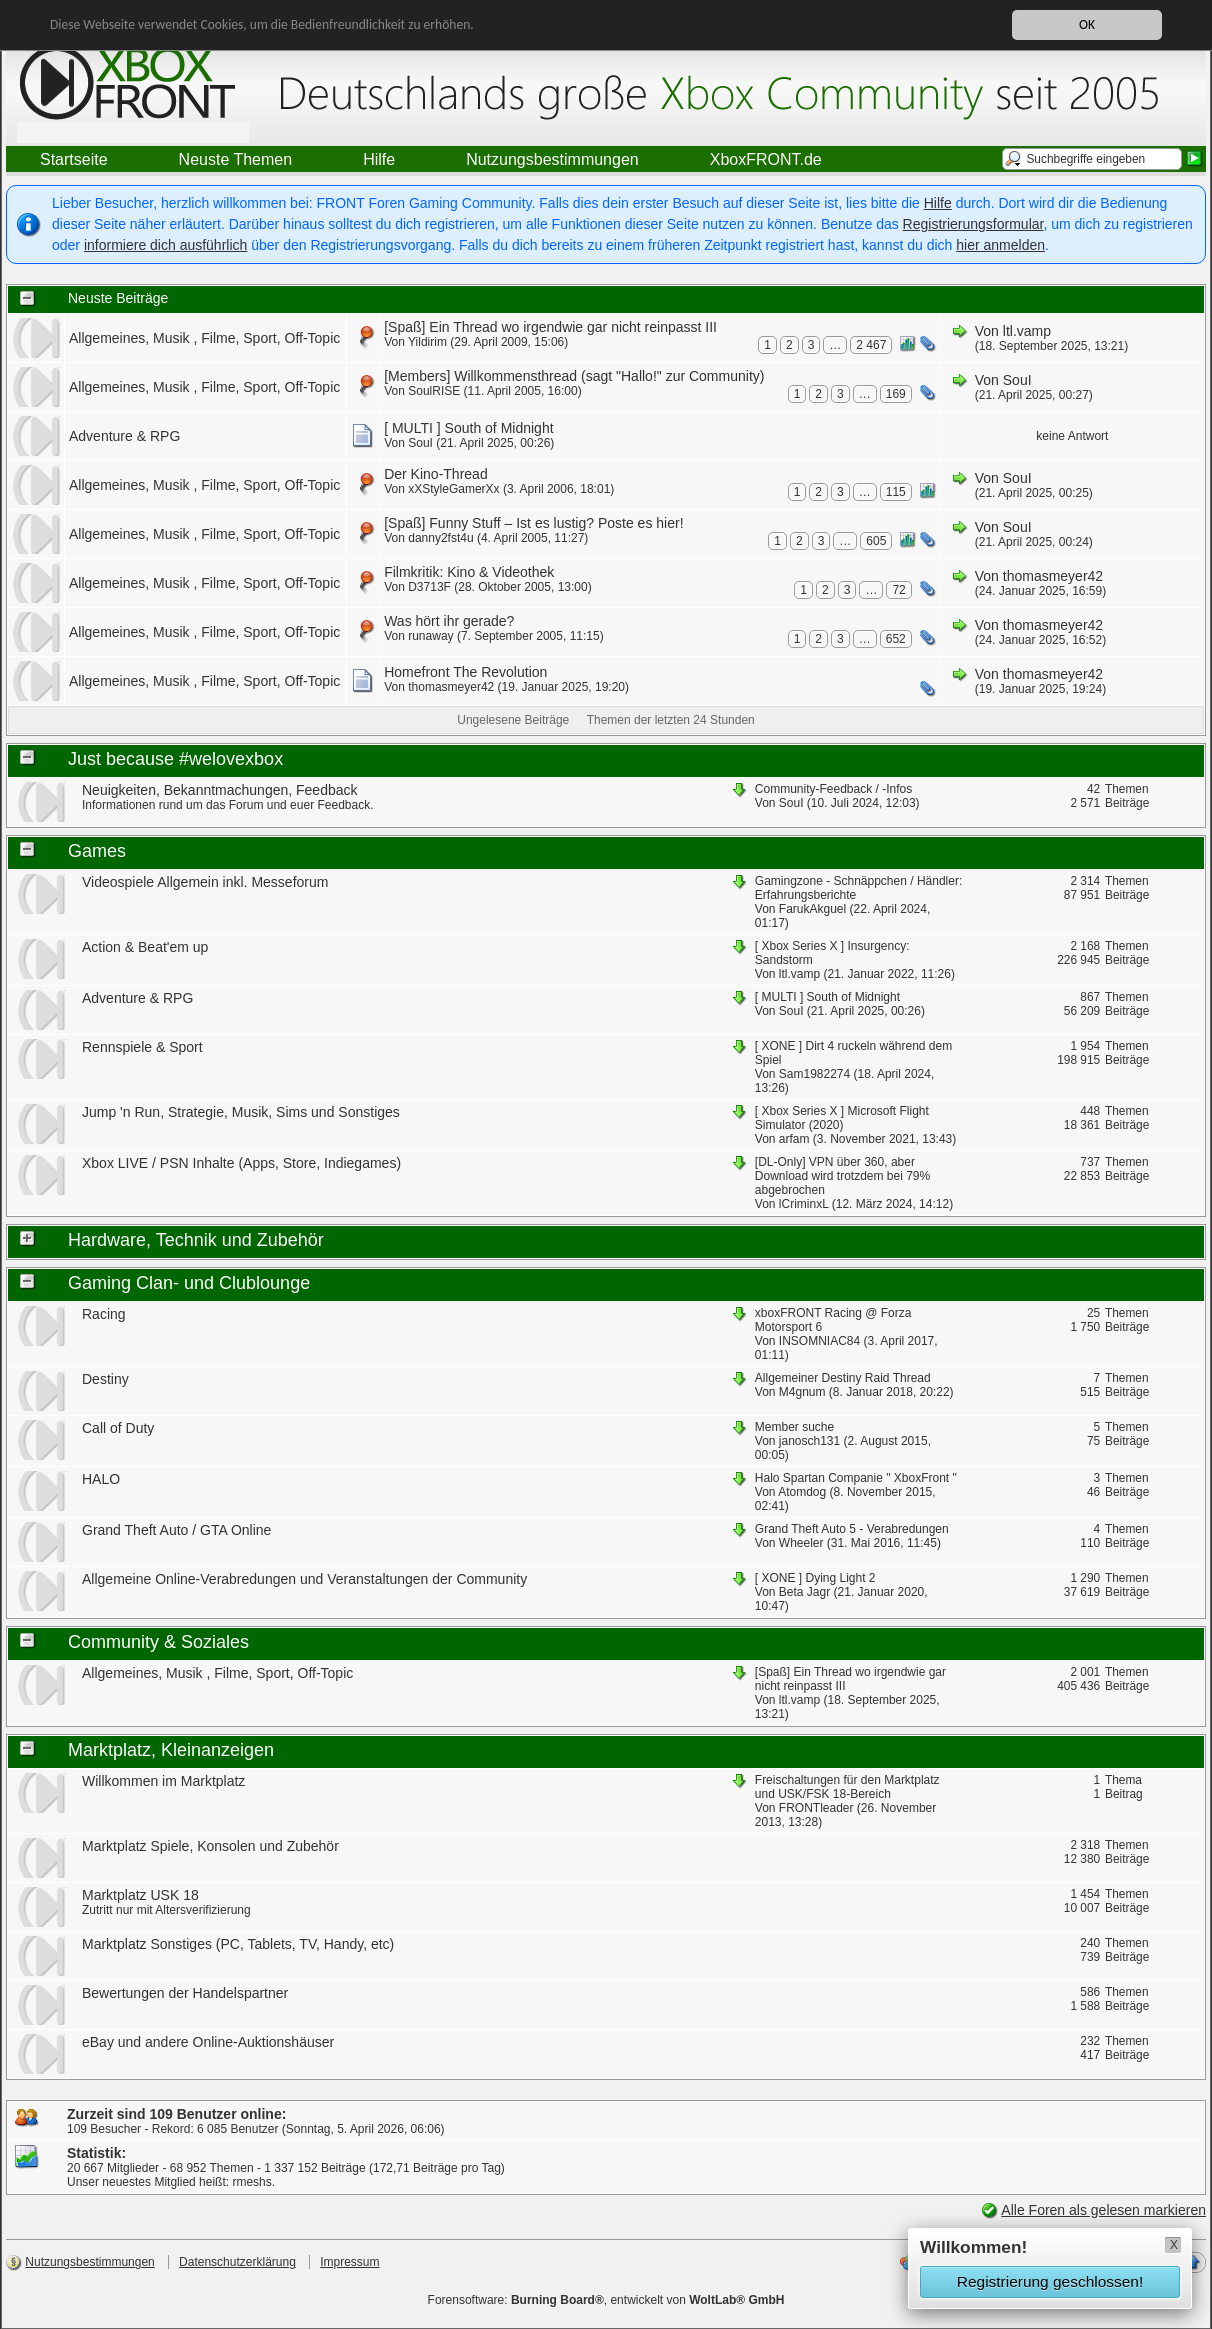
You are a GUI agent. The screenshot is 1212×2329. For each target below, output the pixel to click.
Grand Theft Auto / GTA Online (176, 1530)
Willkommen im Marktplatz (163, 1781)
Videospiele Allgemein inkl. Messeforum (205, 882)
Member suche (794, 1427)
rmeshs (251, 2182)
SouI (1017, 380)
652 (896, 639)
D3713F (429, 587)
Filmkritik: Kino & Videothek (469, 572)
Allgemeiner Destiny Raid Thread (843, 1378)
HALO (101, 1479)
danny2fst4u (440, 538)
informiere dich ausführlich (165, 245)
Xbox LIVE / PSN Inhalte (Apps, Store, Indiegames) (241, 1163)
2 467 (871, 345)
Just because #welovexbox (175, 759)
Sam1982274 (814, 1074)
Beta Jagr (804, 1592)
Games (97, 851)
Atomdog (802, 1492)
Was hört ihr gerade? (449, 621)
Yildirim (427, 342)
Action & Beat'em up (145, 947)
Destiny (105, 1379)
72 (898, 590)
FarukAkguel (812, 909)
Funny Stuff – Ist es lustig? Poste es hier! (556, 523)
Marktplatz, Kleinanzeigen (171, 1750)
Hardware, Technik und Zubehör (196, 1240)
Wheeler (801, 1543)
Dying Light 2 (840, 1578)
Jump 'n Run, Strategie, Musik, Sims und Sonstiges (241, 1112)
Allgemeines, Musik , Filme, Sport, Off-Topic (204, 338)
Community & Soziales (158, 1642)
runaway (430, 636)
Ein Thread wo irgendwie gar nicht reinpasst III (573, 327)
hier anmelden (1000, 245)
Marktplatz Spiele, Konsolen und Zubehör (210, 1846)
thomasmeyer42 (1053, 576)
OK (1087, 24)
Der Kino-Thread (436, 474)
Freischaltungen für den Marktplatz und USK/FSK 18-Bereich (847, 1787)
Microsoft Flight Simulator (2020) (842, 1118)
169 (896, 394)
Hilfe (938, 203)
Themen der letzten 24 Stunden (671, 720)
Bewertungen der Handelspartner (185, 1993)
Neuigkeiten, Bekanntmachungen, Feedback (220, 790)
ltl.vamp (1027, 331)
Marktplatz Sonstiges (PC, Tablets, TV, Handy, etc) (238, 1944)
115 (896, 492)
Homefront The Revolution (465, 672)
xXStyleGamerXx (453, 489)
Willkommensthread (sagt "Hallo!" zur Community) (609, 376)
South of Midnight (499, 428)
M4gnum (802, 1392)
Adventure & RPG (124, 436)
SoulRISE (434, 391)
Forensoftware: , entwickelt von (606, 2300)
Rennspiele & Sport (142, 1047)
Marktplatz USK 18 (140, 1895)
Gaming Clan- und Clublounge (189, 1283)
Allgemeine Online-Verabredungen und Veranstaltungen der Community (304, 1579)
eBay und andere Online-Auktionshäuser (208, 2042)
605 (876, 541)
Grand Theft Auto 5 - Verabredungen (852, 1529)
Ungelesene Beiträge (513, 720)
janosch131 (809, 1441)
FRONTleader (816, 1808)
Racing (104, 1314)
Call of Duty (118, 1428)
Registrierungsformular (973, 224)
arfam (794, 1139)
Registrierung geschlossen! (1050, 2281)
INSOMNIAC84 (819, 1341)
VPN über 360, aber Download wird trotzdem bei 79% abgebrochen (842, 1176)
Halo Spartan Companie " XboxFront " (856, 1478)
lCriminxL (804, 1204)
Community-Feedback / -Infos (833, 789)
